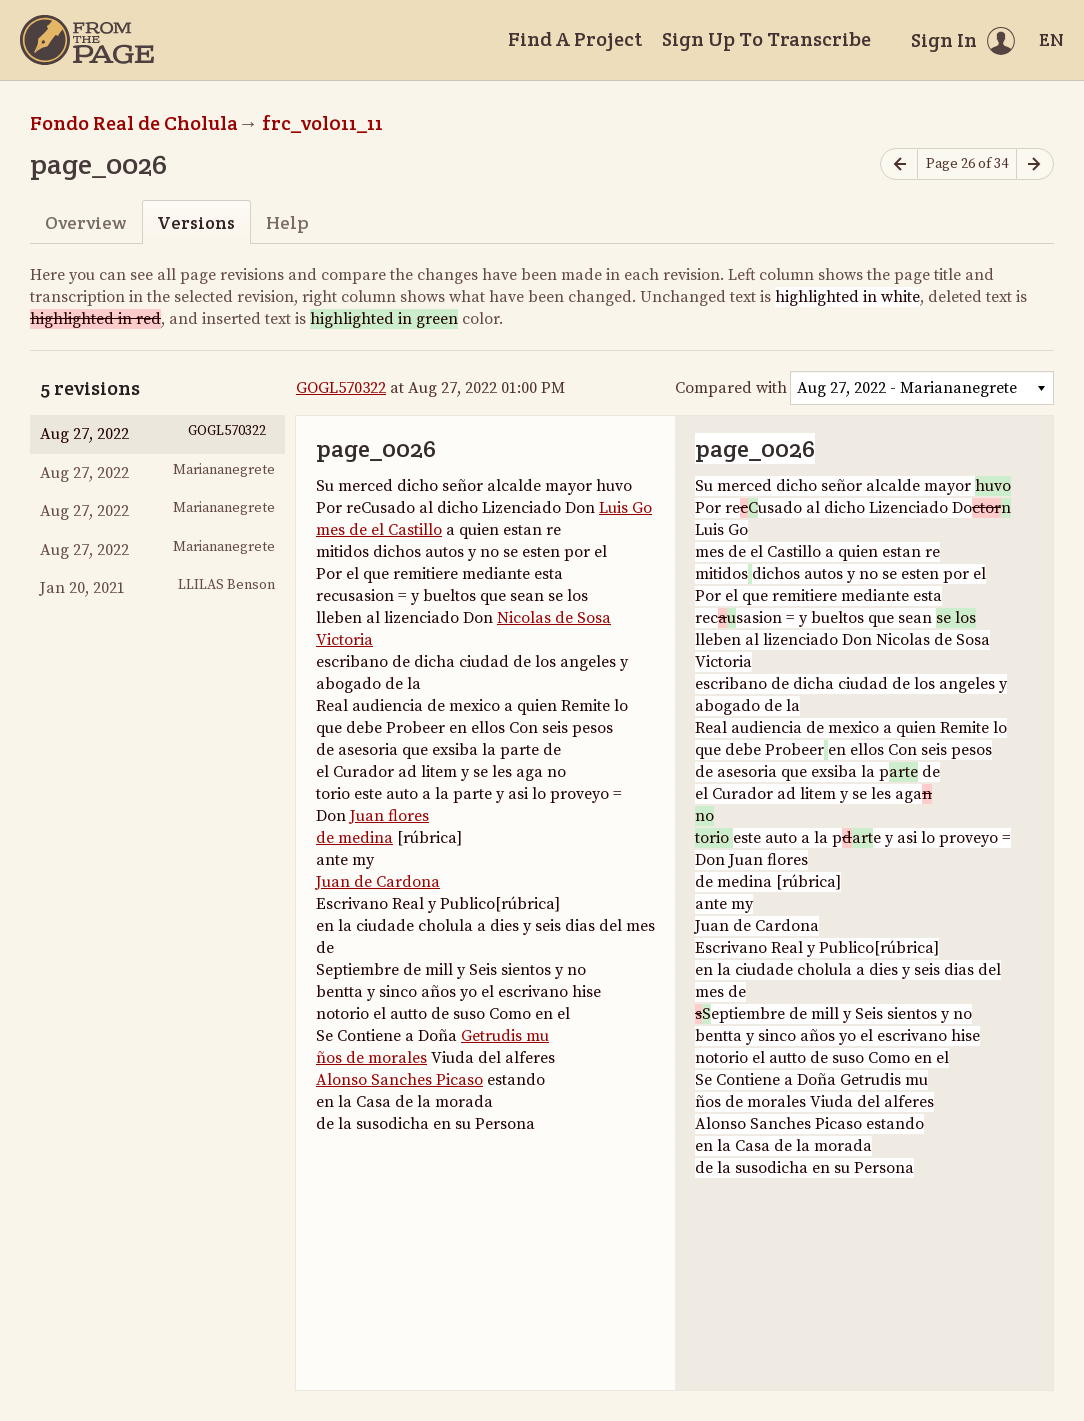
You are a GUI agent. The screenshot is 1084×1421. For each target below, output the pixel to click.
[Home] (87, 40)
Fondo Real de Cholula (134, 123)
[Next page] (1035, 164)
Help (287, 222)
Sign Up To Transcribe (766, 39)
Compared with (731, 388)
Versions (196, 222)
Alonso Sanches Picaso (399, 1080)
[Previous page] (899, 164)
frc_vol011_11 (322, 123)
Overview (85, 222)
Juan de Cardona (378, 882)
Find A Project (575, 39)
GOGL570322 (341, 388)
